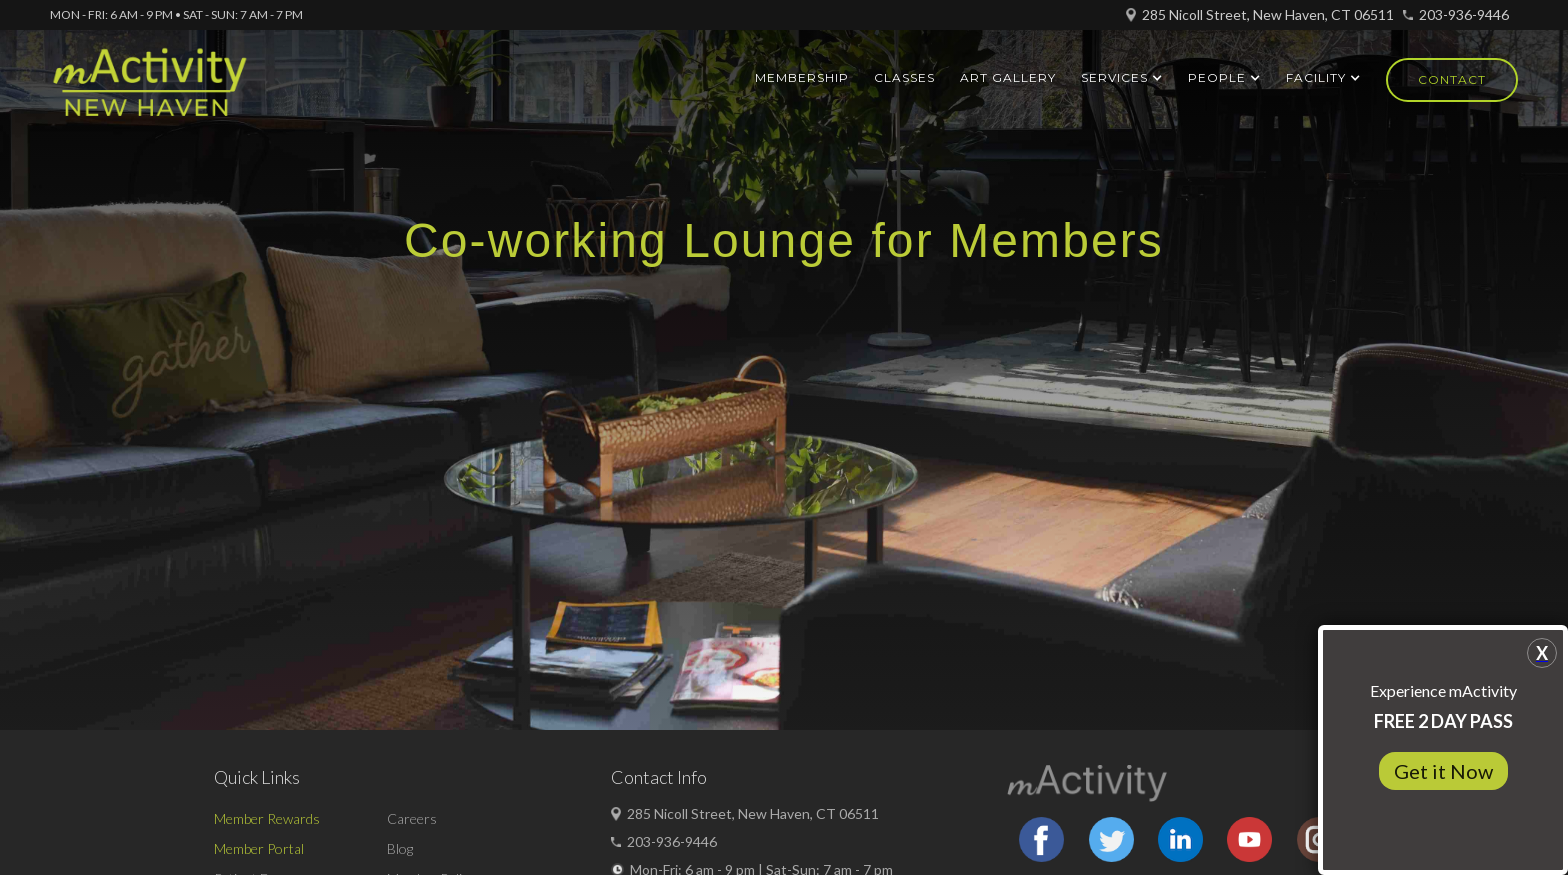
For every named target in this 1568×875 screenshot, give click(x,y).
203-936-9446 (1464, 14)
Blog (400, 848)
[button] (1122, 78)
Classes (904, 77)
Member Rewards (267, 818)
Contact (1452, 79)
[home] (149, 91)
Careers (412, 818)
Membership (802, 77)
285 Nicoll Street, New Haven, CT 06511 (1268, 14)
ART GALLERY (1008, 77)
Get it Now (1443, 771)
